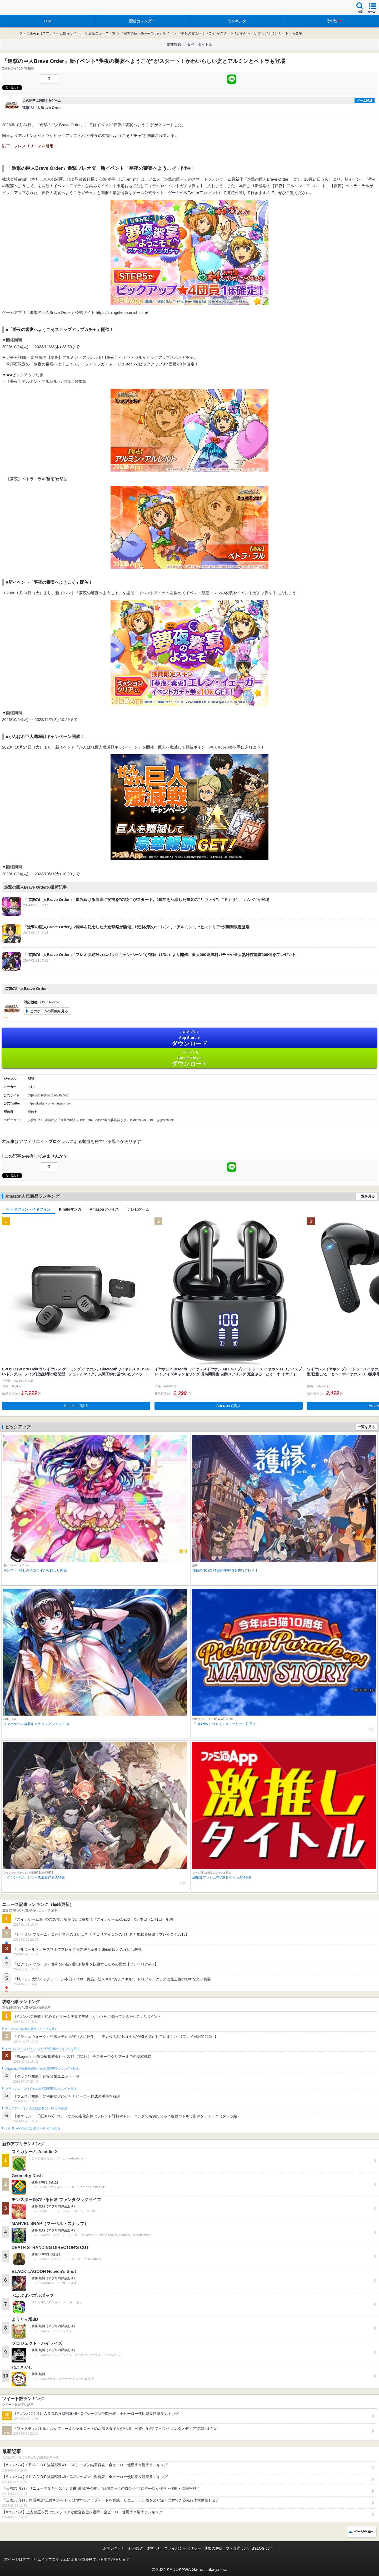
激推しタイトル (199, 44)
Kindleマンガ (70, 1209)
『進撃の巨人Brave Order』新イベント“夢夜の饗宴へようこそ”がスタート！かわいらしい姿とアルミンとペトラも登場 (211, 33)
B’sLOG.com (262, 2548)
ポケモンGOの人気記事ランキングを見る (32, 2128)
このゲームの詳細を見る (49, 1011)
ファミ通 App (19, 8)
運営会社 (153, 2548)
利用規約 (135, 2548)
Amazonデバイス (104, 1209)
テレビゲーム (138, 1209)
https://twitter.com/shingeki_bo (49, 1103)
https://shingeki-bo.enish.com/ (122, 312)
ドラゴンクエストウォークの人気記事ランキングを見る (42, 2048)
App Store (189, 1038)
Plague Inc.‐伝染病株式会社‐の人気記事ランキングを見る (42, 2068)
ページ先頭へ (364, 2532)
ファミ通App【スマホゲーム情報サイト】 (51, 33)
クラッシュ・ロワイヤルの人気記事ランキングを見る (41, 2088)
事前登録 (174, 44)
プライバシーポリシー (182, 2548)
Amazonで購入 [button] (76, 1406)
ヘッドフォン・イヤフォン (28, 1209)
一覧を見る (366, 1196)
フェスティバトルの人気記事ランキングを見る (36, 2108)
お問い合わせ (114, 2548)
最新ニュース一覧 (102, 33)
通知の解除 (213, 2548)
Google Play (189, 1058)
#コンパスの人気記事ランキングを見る (31, 2028)
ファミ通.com (237, 2548)
